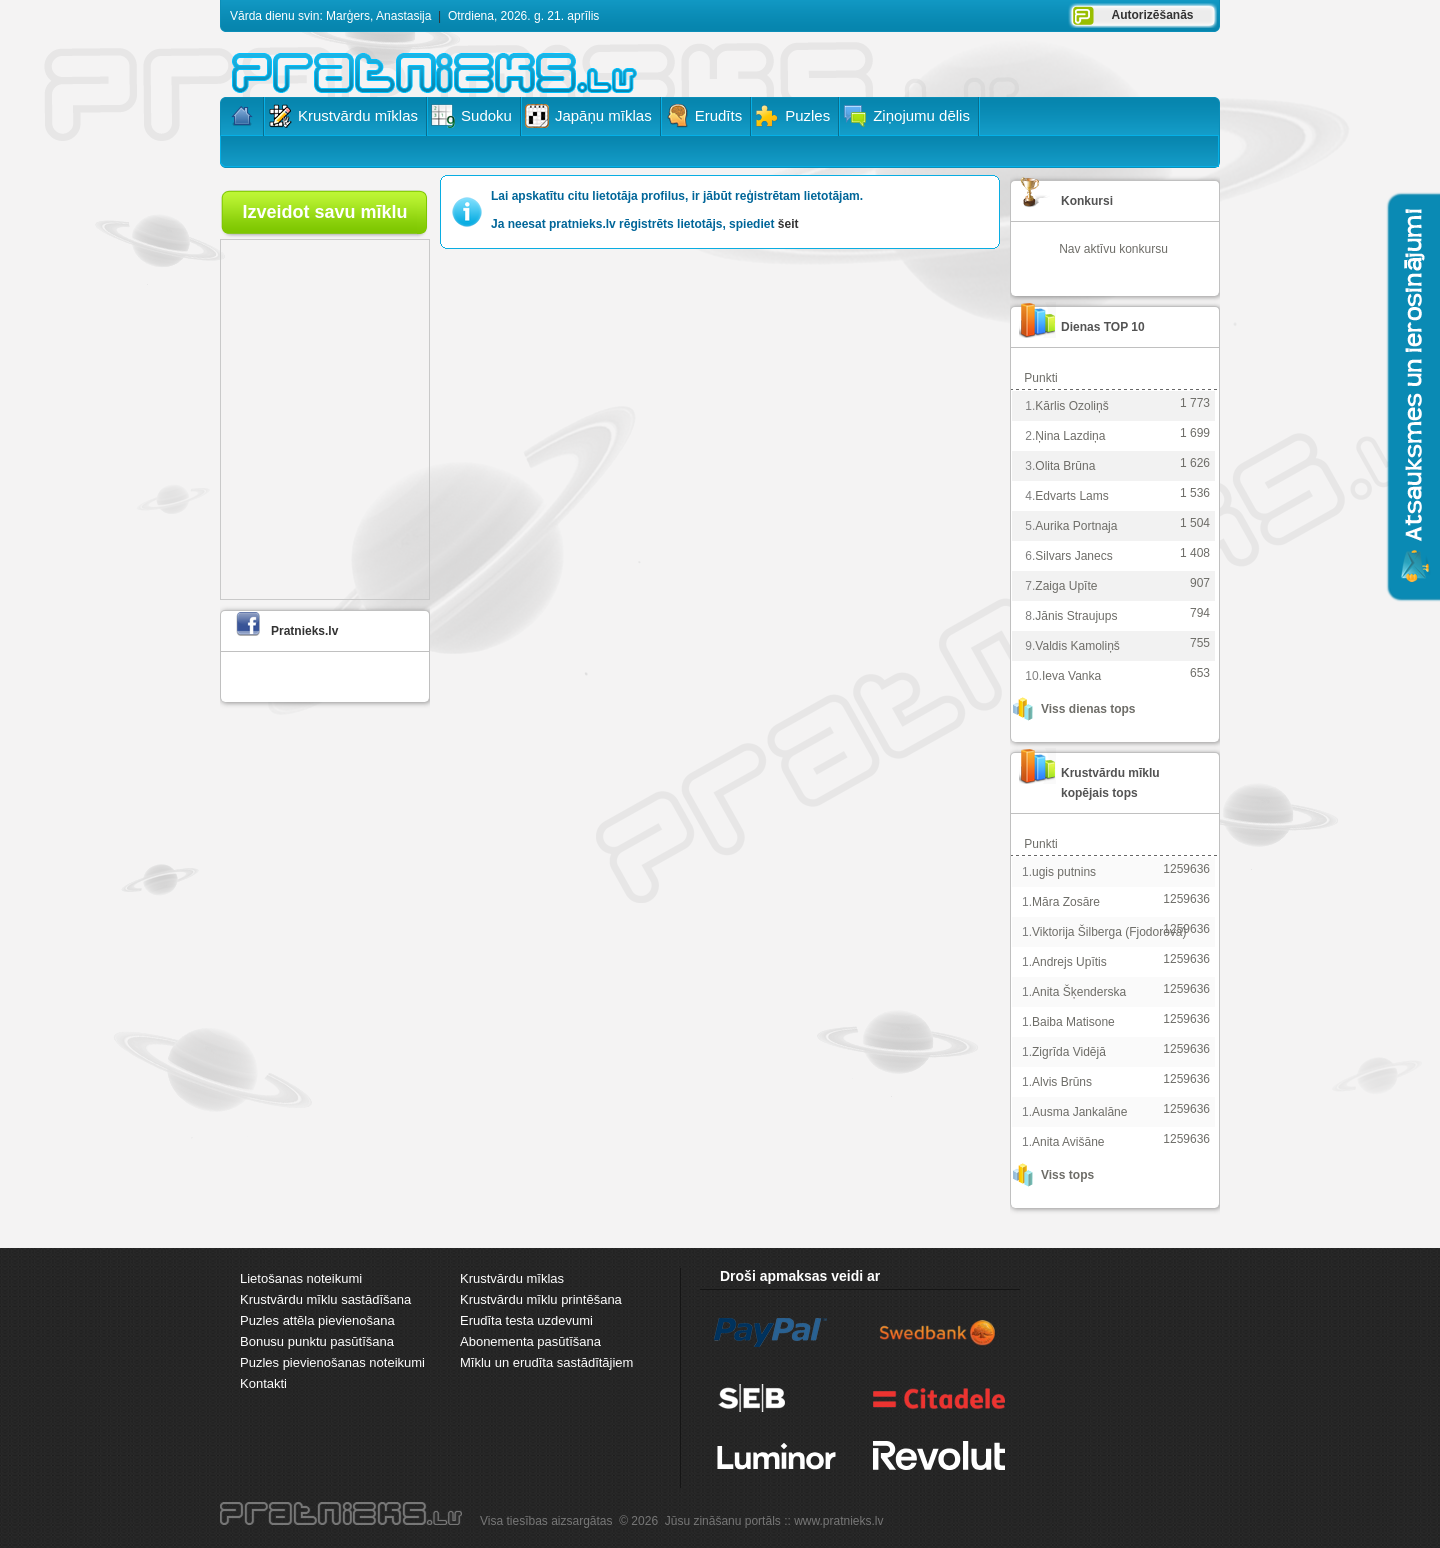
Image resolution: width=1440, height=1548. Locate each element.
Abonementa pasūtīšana (530, 1341)
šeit (788, 224)
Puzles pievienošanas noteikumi (332, 1362)
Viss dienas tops (1088, 709)
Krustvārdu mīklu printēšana (541, 1299)
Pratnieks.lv (304, 631)
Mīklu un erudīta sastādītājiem (546, 1362)
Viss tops (1067, 1175)
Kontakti (263, 1383)
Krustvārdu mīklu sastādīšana (325, 1299)
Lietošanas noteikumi (301, 1278)
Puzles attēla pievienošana (317, 1320)
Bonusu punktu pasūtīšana (317, 1341)
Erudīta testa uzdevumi (526, 1320)
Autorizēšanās (1152, 15)
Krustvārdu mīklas (512, 1278)
